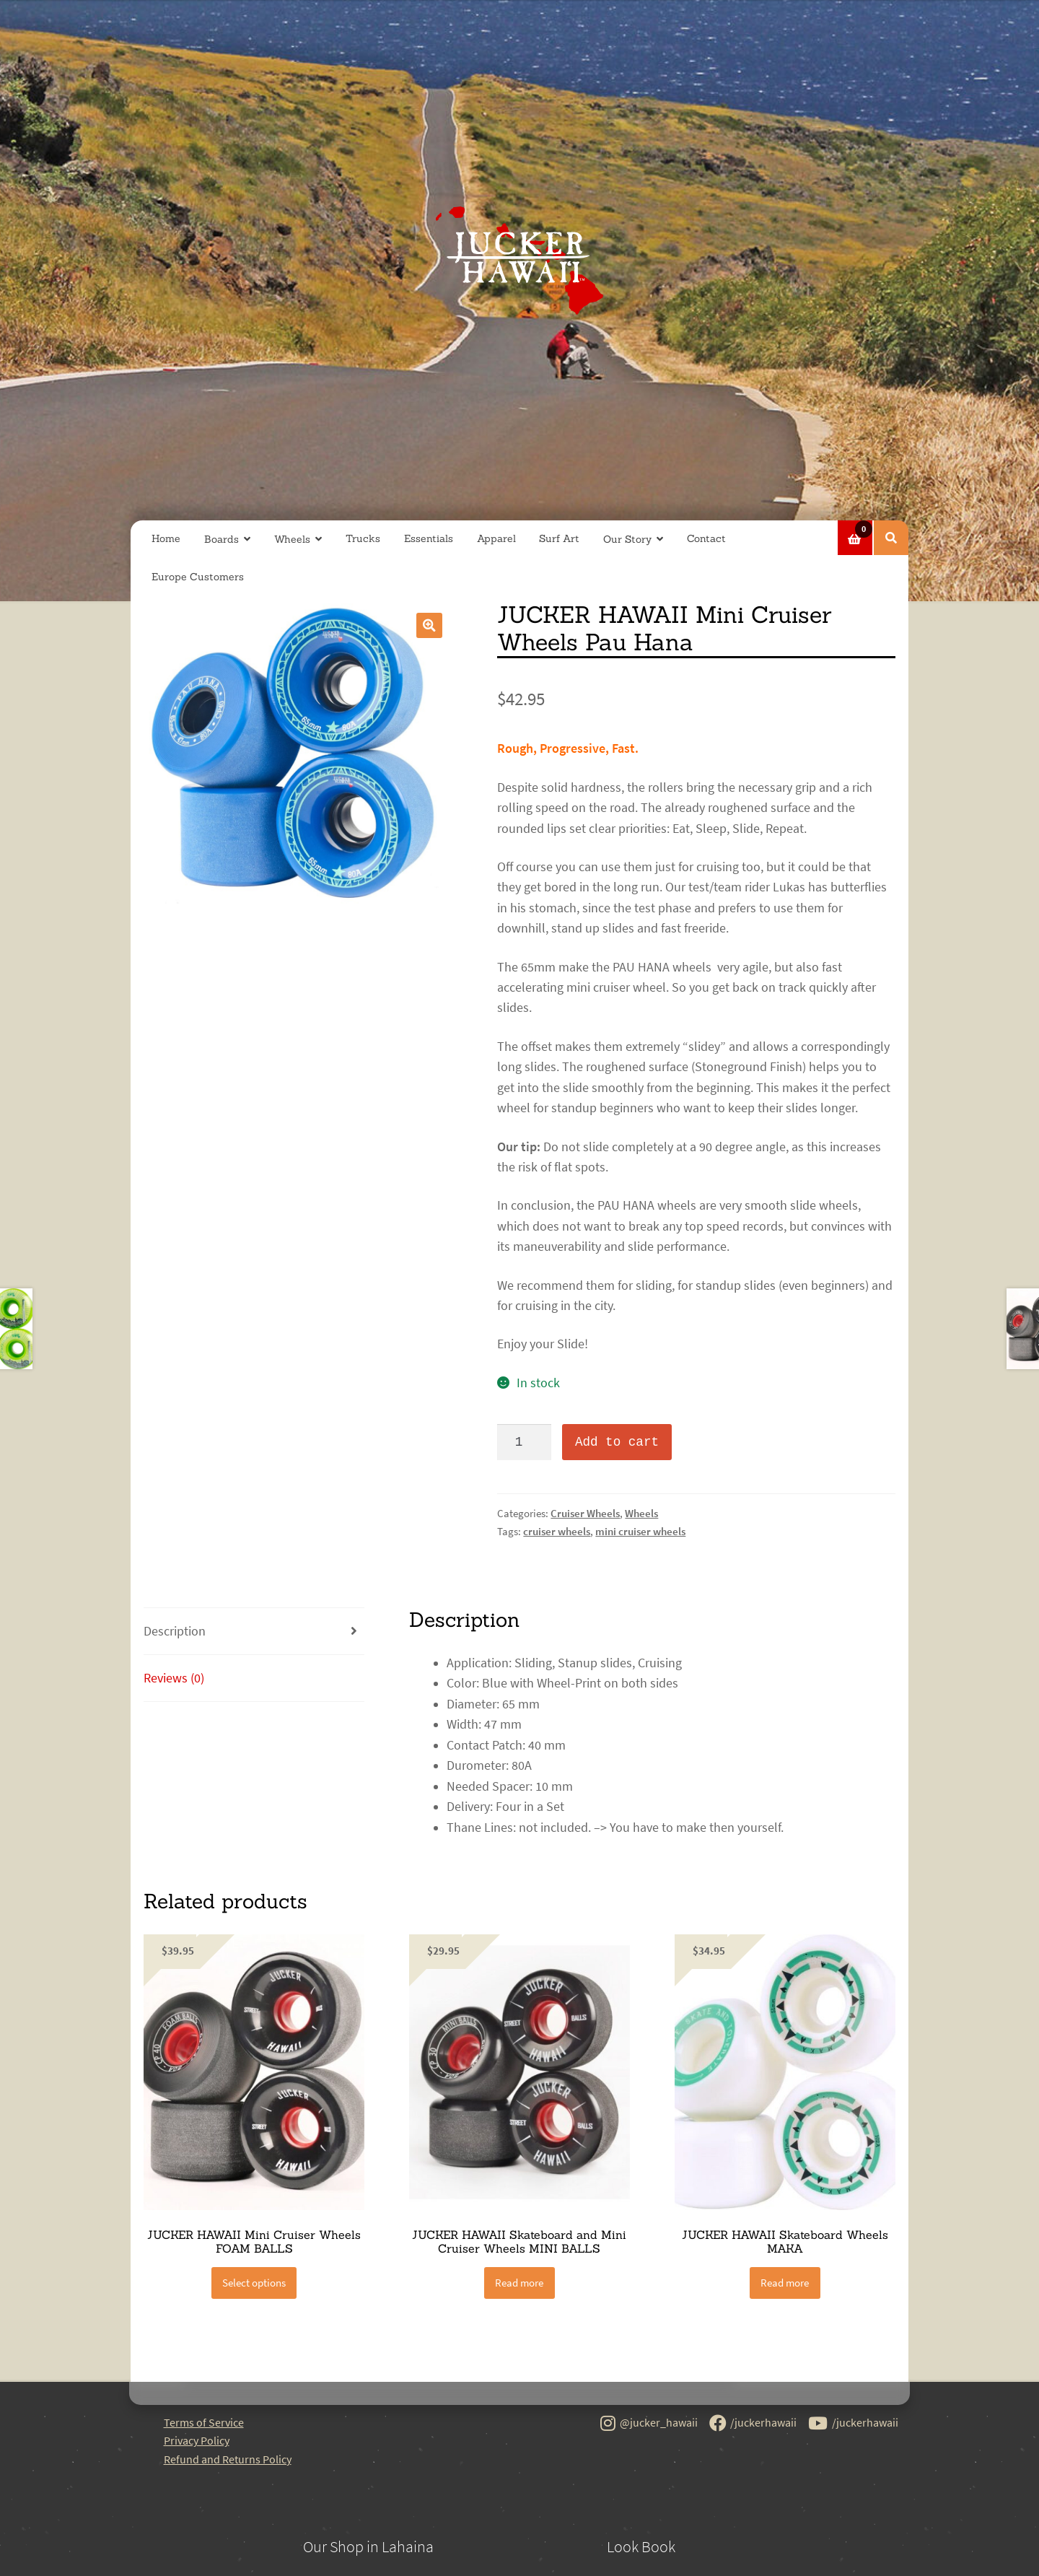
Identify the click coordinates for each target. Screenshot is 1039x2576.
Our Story (627, 539)
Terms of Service (204, 2422)
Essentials (428, 538)
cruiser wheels (556, 1531)
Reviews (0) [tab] (174, 1678)
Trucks (363, 538)
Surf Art (559, 538)
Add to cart (617, 1442)
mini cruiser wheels (640, 1531)
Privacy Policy (196, 2440)
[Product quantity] (524, 1442)
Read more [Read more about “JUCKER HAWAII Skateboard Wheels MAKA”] (784, 2282)
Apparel (496, 538)
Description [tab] (175, 1631)
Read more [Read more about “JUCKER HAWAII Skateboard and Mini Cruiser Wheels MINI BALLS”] (519, 2282)
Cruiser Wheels (585, 1513)
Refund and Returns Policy (227, 2459)
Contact (706, 538)
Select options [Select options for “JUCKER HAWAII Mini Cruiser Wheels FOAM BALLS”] (254, 2282)
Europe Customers (198, 576)
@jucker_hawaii (649, 2423)
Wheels (292, 539)
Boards (221, 539)
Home (166, 538)
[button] (429, 625)
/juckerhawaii (753, 2423)
